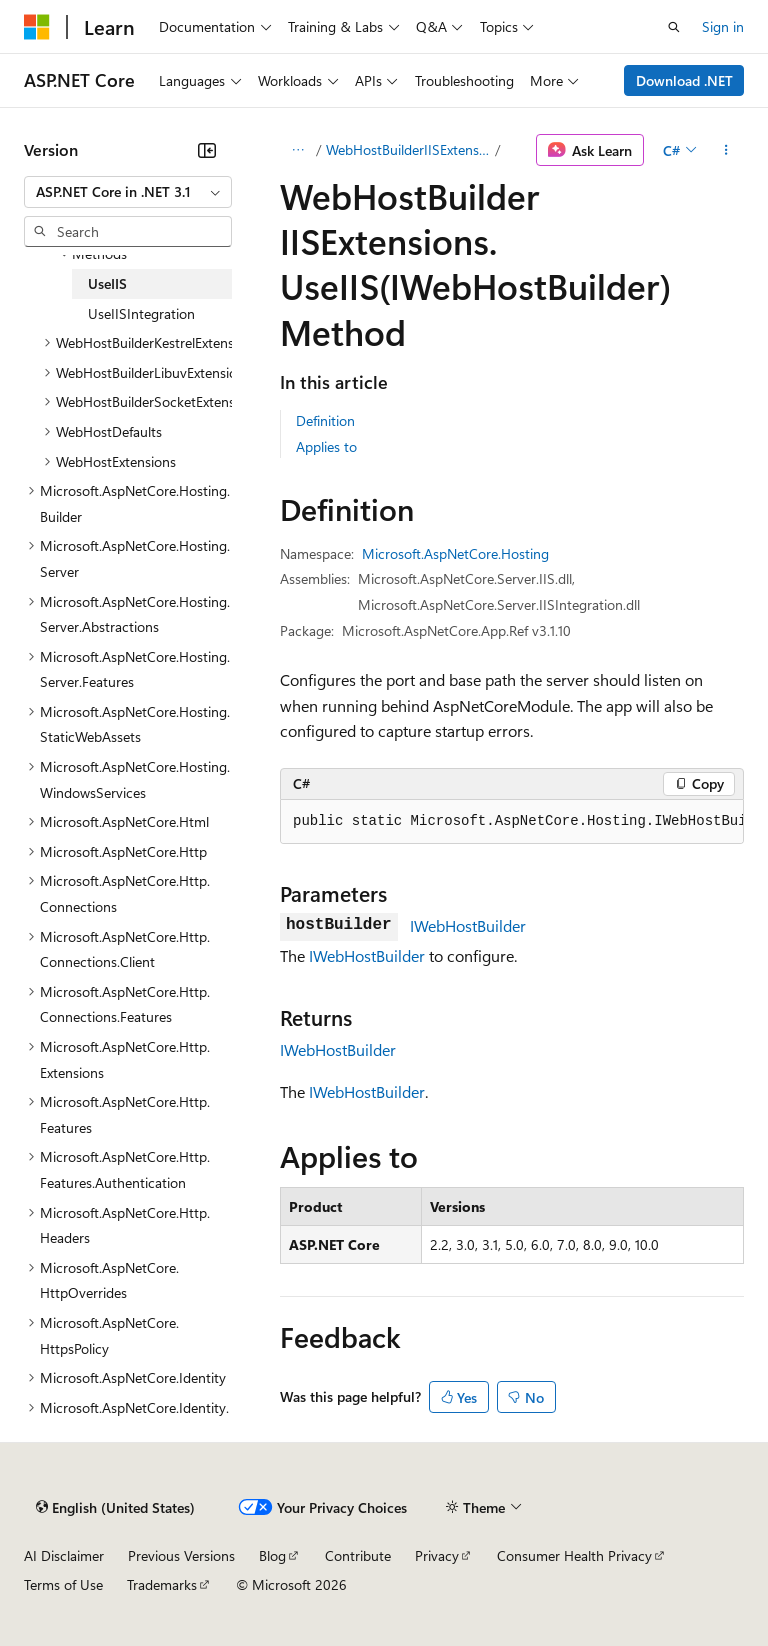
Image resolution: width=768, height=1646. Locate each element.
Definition (325, 420)
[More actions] (726, 150)
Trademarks (162, 1584)
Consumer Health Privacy (574, 1555)
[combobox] (128, 192)
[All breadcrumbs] (297, 150)
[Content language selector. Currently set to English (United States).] (115, 1507)
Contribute (358, 1555)
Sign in (723, 26)
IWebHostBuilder (468, 925)
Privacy (437, 1555)
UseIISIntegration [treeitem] (141, 313)
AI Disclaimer (64, 1555)
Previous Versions (181, 1555)
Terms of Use (63, 1584)
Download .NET (684, 80)
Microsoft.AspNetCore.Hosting (455, 553)
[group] (512, 822)
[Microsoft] (37, 27)
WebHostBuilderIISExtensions (409, 149)
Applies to (326, 446)
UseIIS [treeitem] (107, 283)
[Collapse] (207, 150)
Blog (272, 1555)
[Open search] (674, 27)
